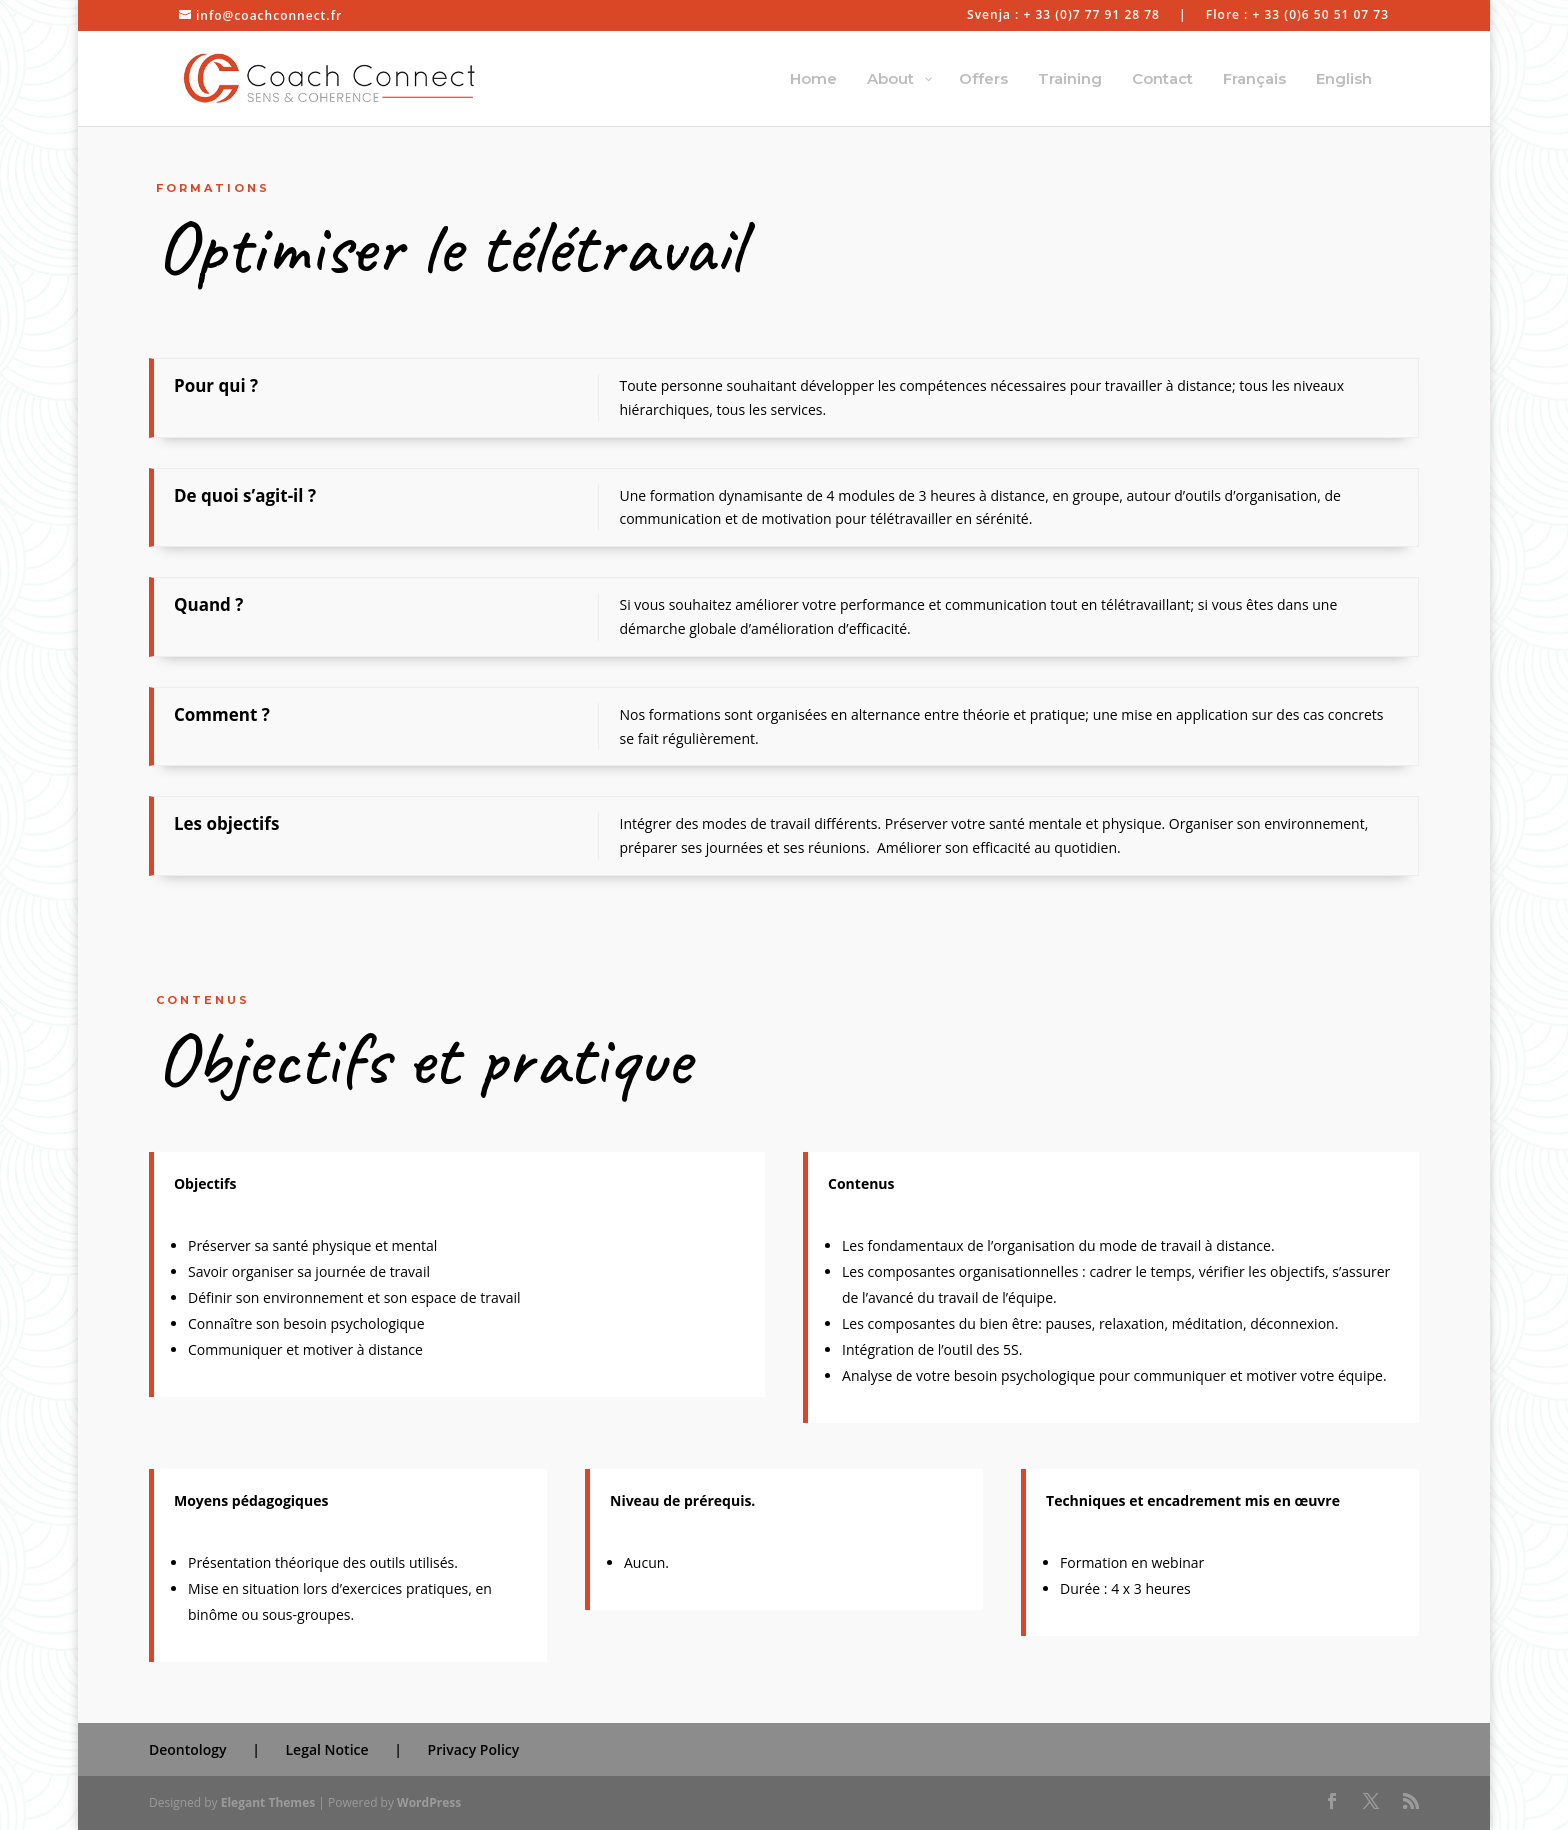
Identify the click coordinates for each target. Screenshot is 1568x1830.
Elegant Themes (268, 1802)
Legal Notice (327, 1749)
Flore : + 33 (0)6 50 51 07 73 (1297, 16)
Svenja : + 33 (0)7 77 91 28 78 (1063, 16)
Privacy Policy (474, 1749)
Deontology (188, 1749)
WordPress (429, 1802)
